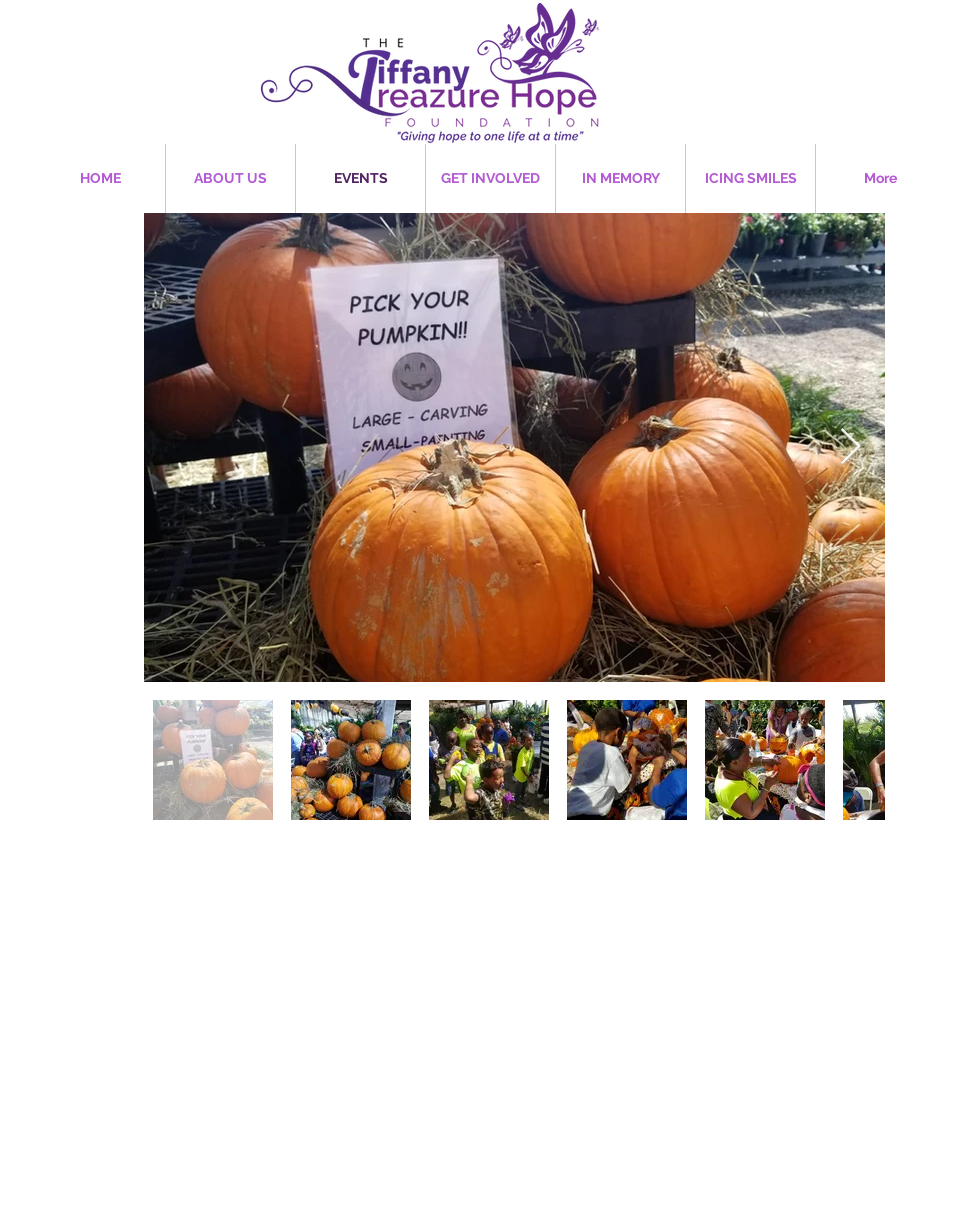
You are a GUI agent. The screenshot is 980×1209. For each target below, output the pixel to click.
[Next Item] (850, 447)
